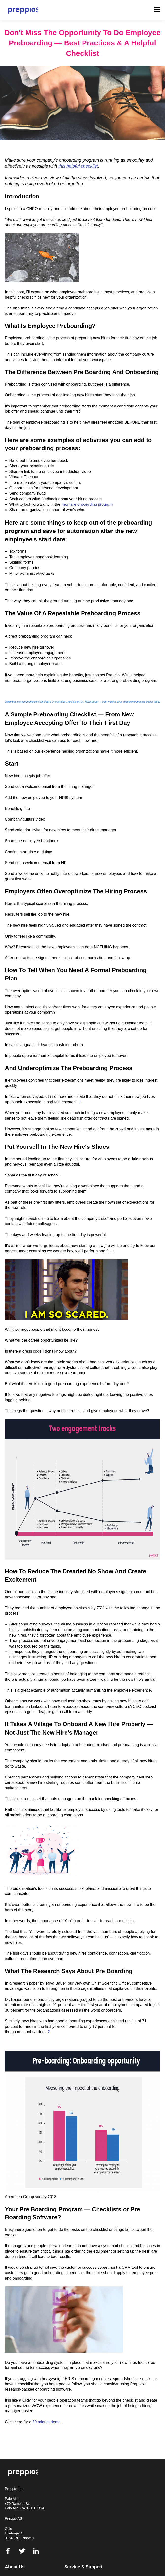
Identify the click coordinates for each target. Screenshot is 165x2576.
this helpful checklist (78, 166)
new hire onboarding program (87, 504)
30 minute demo (47, 2422)
